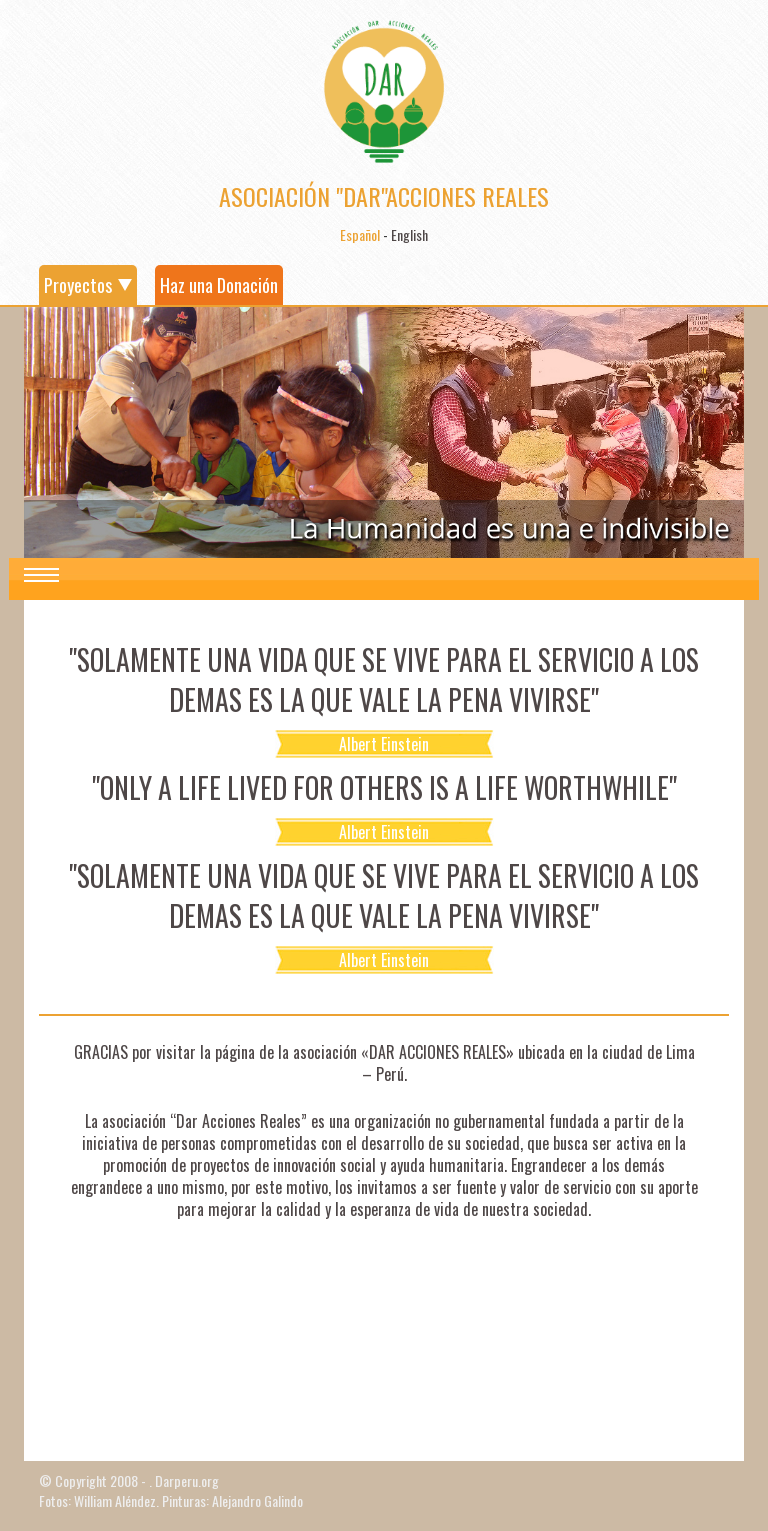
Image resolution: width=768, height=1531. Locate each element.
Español (360, 234)
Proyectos (78, 285)
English (409, 234)
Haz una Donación (219, 285)
